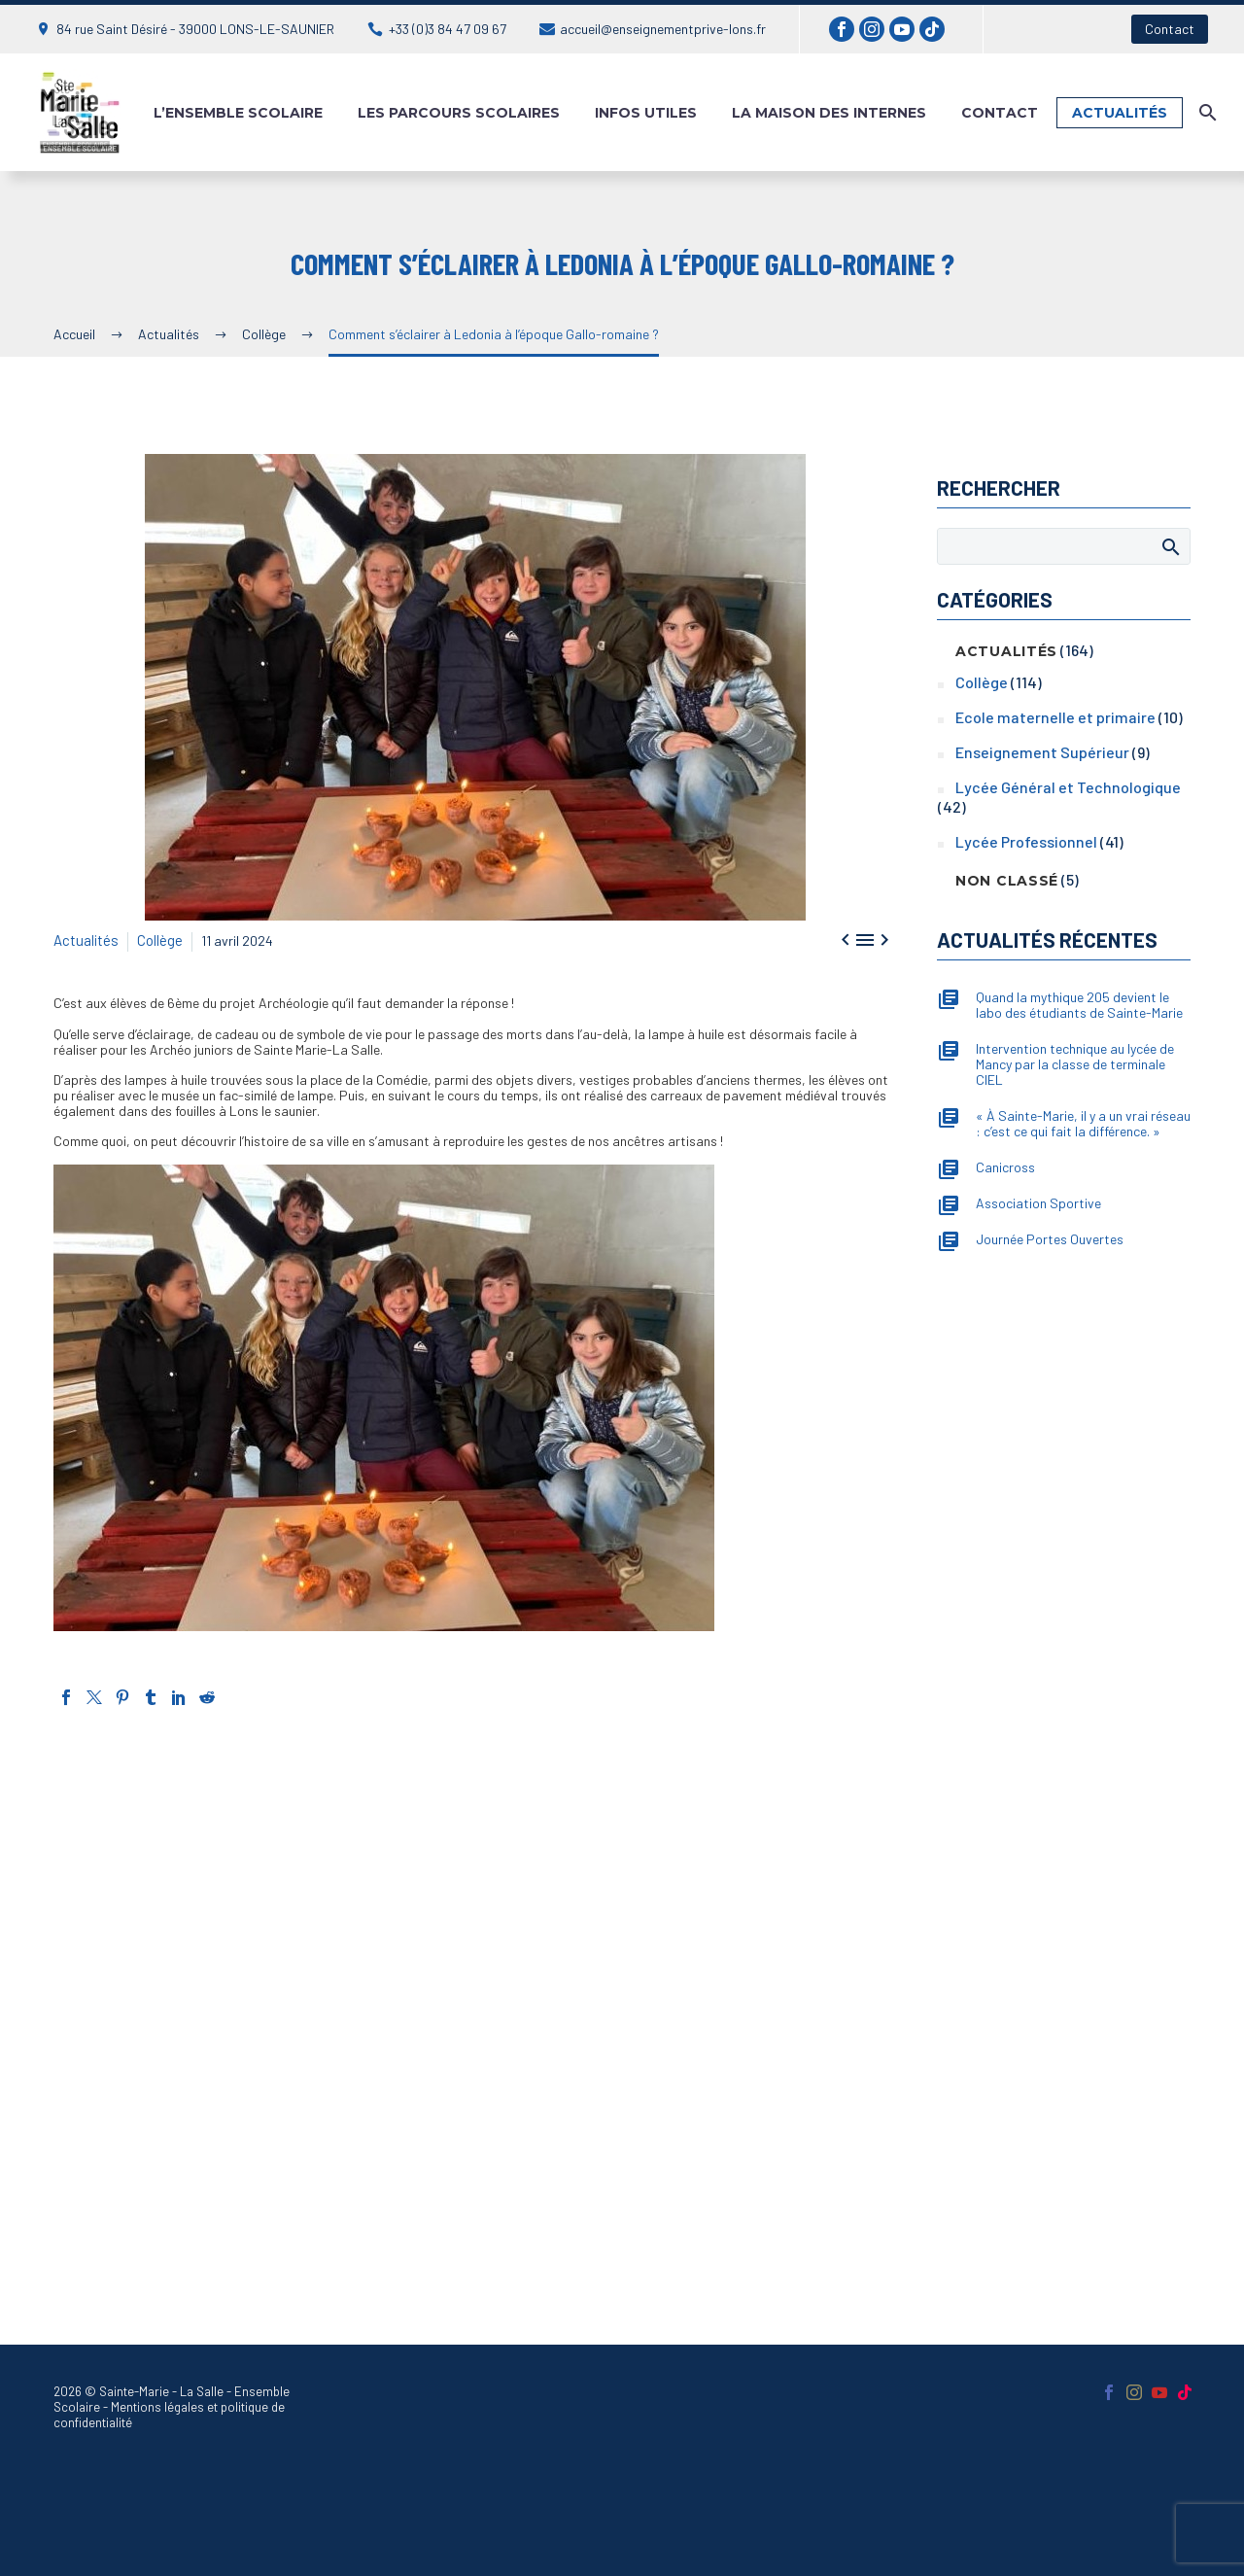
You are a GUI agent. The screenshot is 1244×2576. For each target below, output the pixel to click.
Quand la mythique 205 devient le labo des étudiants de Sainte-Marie (1079, 1005)
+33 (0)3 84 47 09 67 (447, 28)
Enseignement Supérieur (1042, 752)
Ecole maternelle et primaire (1055, 717)
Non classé (1006, 880)
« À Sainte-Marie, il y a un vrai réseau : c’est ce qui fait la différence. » (1083, 1123)
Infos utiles (646, 113)
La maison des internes (829, 113)
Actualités (1119, 113)
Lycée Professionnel (1026, 841)
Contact (1169, 28)
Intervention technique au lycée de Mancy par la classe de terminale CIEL (1075, 1064)
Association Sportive (1038, 1203)
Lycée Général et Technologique (1068, 787)
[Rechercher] (1206, 113)
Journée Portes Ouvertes (1049, 1239)
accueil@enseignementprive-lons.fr (663, 28)
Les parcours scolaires (459, 113)
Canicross (1005, 1167)
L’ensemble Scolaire (238, 113)
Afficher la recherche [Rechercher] (1170, 546)
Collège (155, 937)
